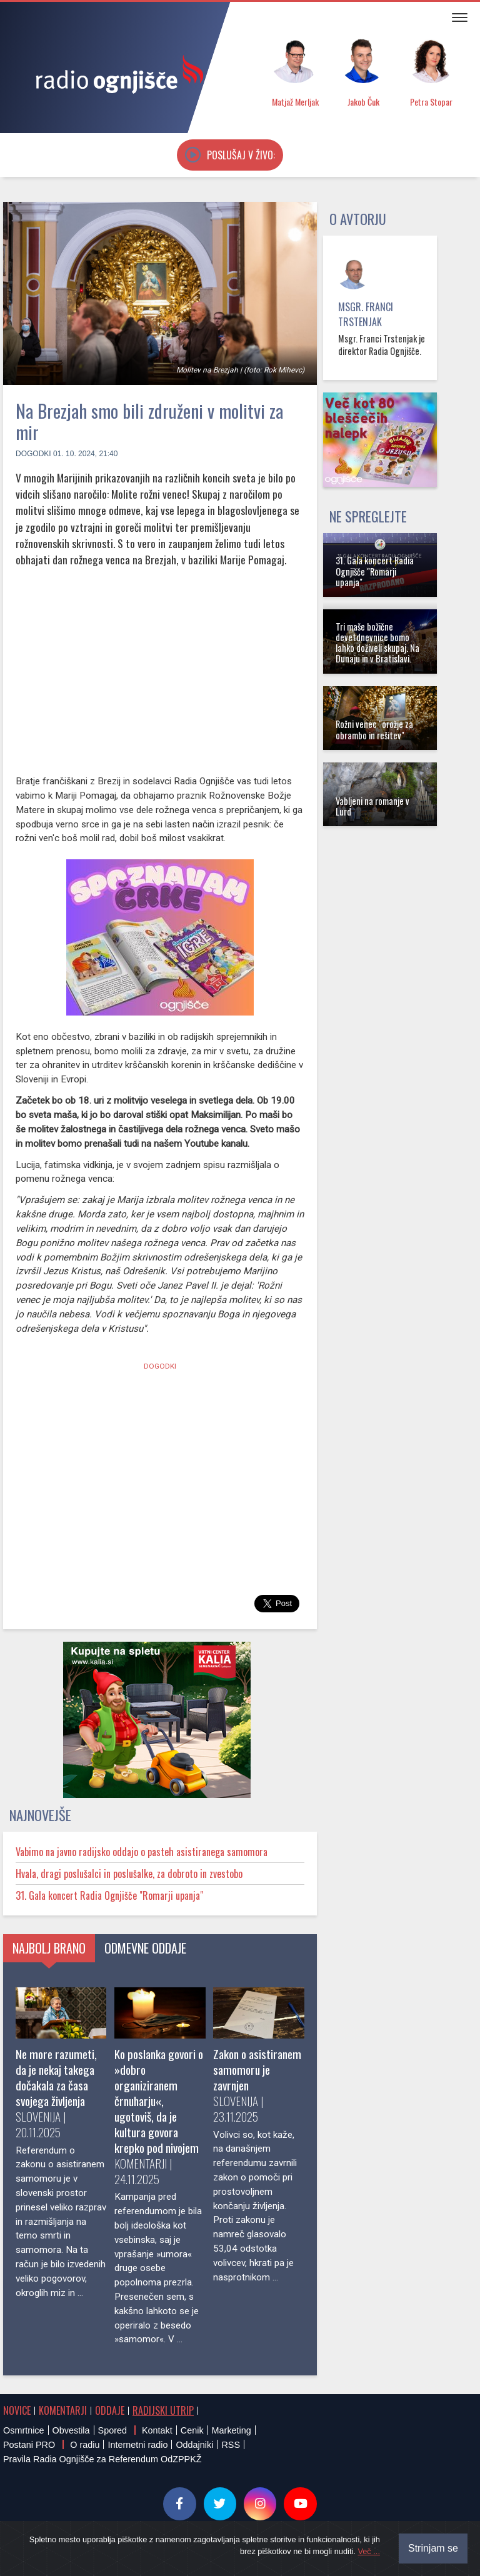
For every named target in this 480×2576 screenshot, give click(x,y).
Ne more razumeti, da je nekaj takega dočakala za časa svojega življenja (56, 2077)
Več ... (369, 2551)
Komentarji (63, 2410)
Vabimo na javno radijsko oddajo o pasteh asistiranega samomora (142, 1851)
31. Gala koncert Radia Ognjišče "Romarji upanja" (109, 1895)
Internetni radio (138, 2445)
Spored (112, 2430)
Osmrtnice (23, 2430)
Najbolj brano (49, 1948)
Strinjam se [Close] (433, 2548)
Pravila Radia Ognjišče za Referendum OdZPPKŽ (102, 2459)
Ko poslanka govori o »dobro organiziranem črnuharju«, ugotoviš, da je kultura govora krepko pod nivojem (158, 2101)
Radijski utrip (163, 2410)
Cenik (192, 2430)
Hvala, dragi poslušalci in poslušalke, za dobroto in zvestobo (129, 1873)
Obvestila (71, 2430)
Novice (17, 2410)
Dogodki (33, 453)
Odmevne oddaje (145, 1948)
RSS (230, 2445)
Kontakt (157, 2430)
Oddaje (109, 2410)
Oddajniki (194, 2445)
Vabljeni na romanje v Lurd (372, 806)
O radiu (84, 2445)
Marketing (231, 2430)
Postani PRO (29, 2445)
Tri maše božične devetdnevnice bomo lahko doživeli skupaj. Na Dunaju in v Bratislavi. (377, 643)
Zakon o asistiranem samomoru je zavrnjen (257, 2069)
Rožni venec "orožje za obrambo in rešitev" (374, 729)
